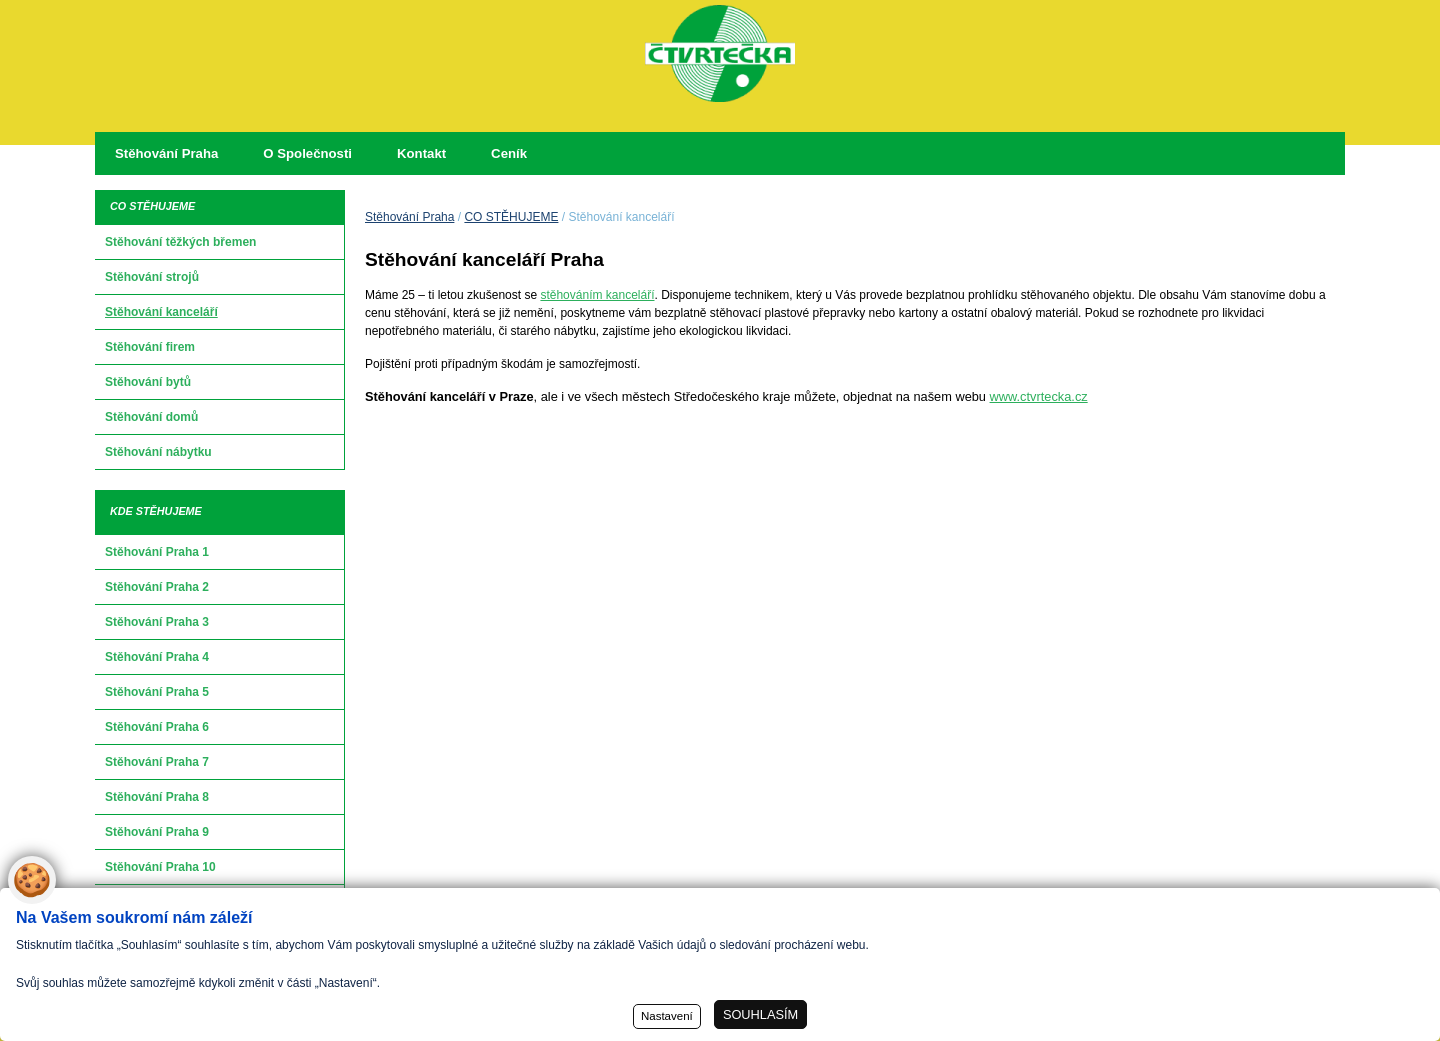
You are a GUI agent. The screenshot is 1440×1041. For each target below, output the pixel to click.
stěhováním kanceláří (597, 295)
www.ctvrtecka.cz (1039, 396)
